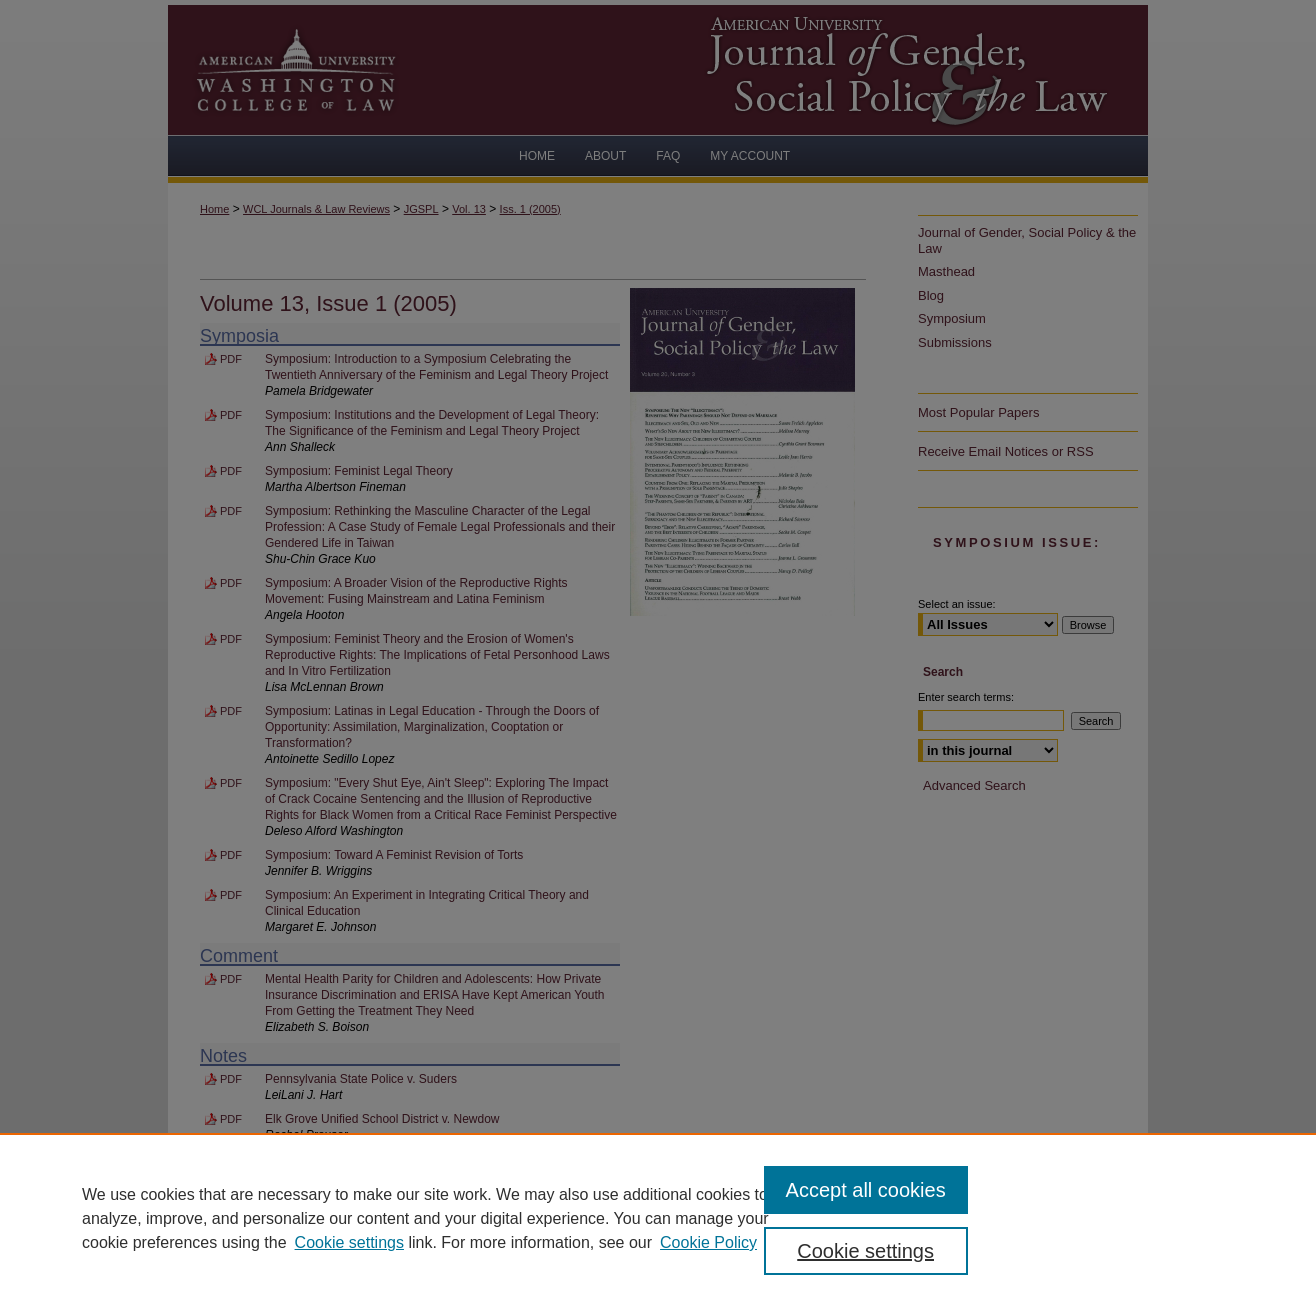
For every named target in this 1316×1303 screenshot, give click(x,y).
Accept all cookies (866, 1190)
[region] (658, 1218)
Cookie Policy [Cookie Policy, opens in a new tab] (708, 1242)
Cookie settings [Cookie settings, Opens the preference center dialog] (865, 1251)
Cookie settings (349, 1242)
